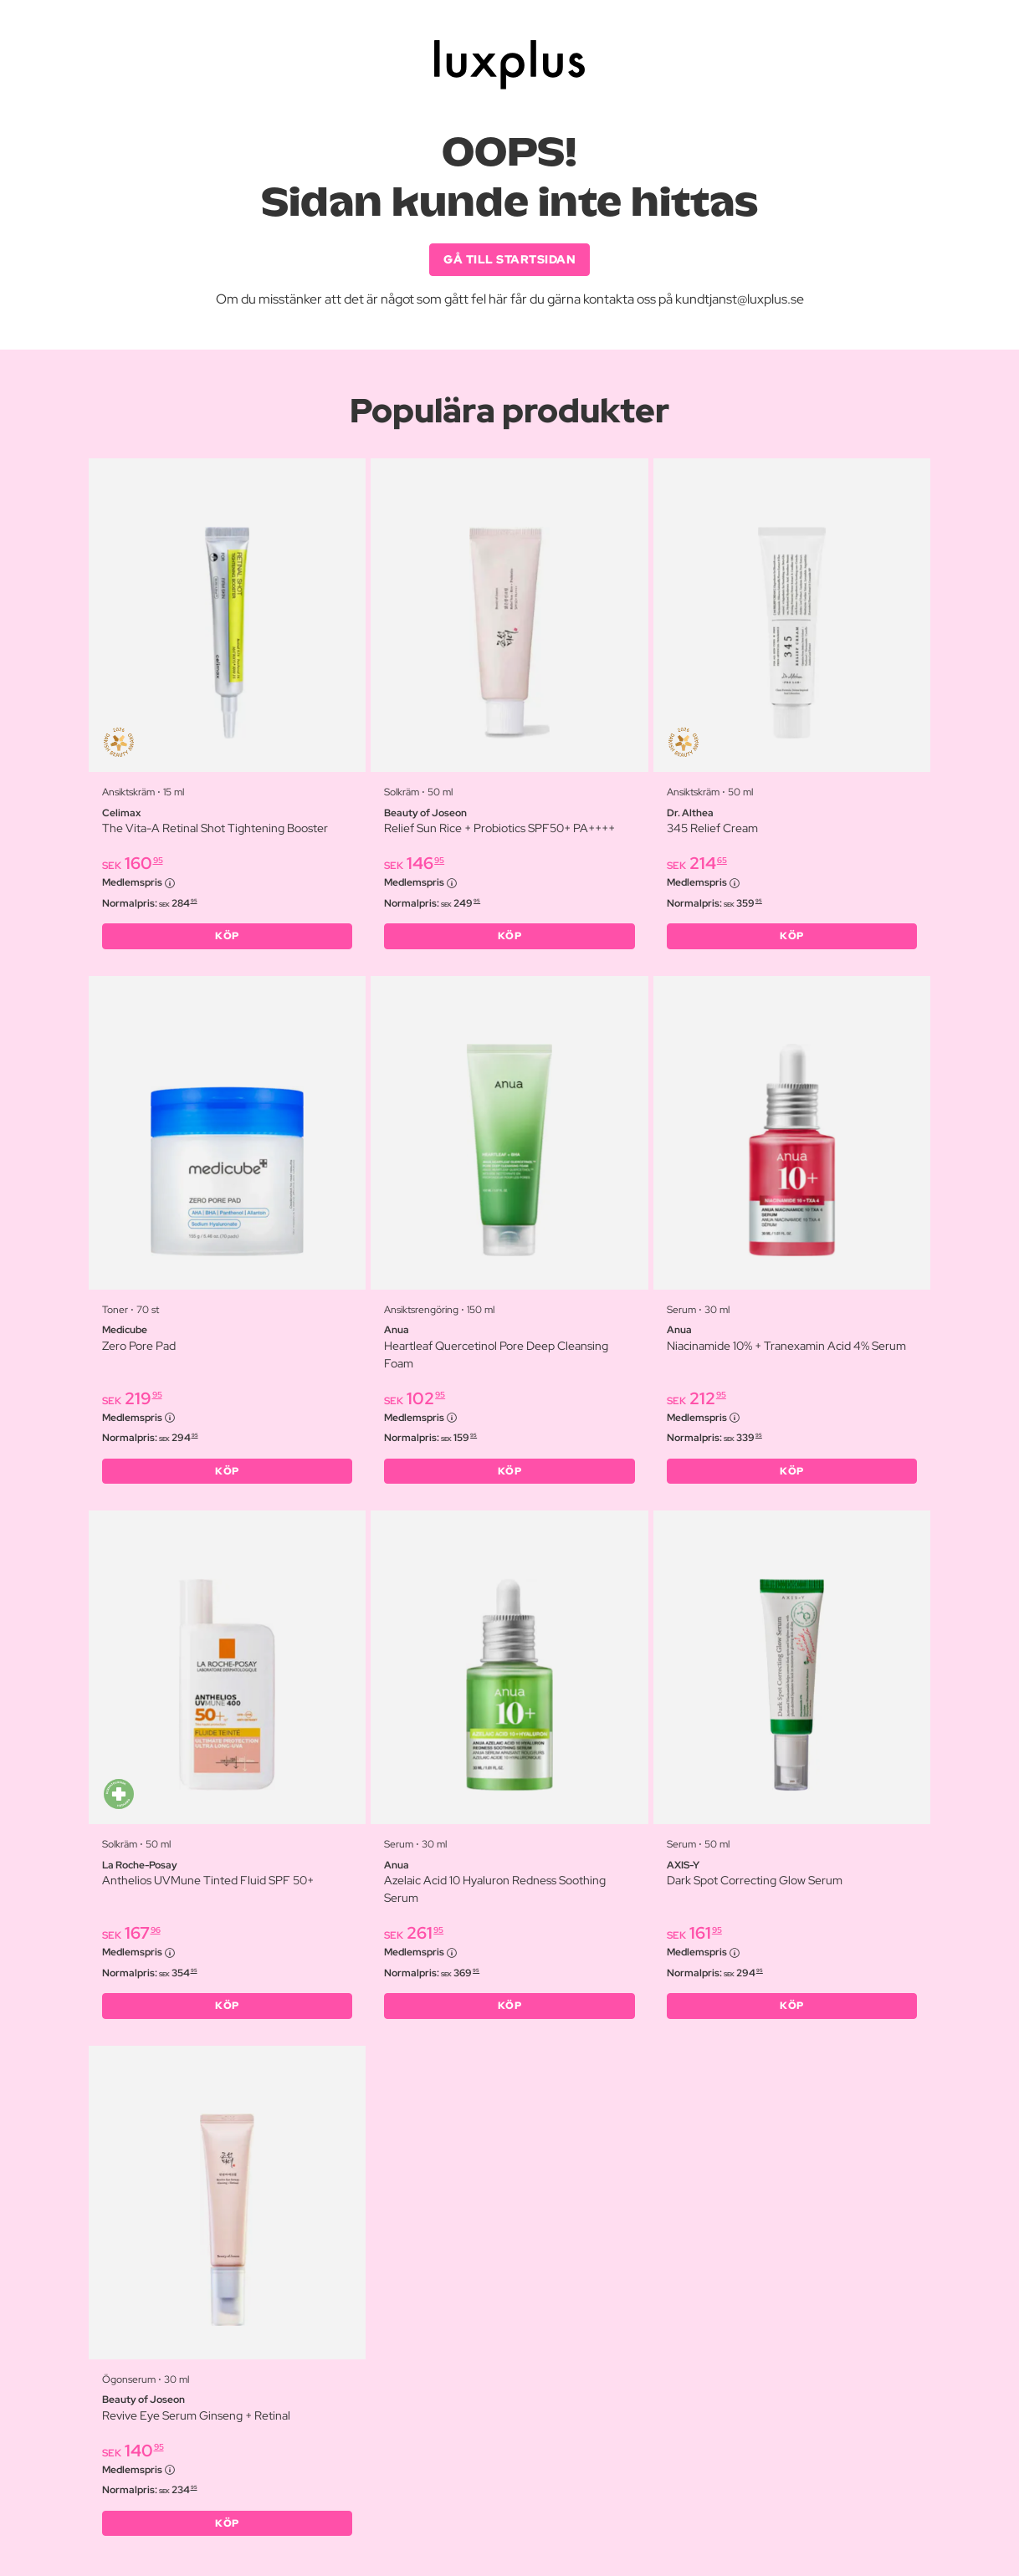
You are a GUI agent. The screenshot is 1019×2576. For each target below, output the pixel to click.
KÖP (227, 936)
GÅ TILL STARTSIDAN (509, 259)
